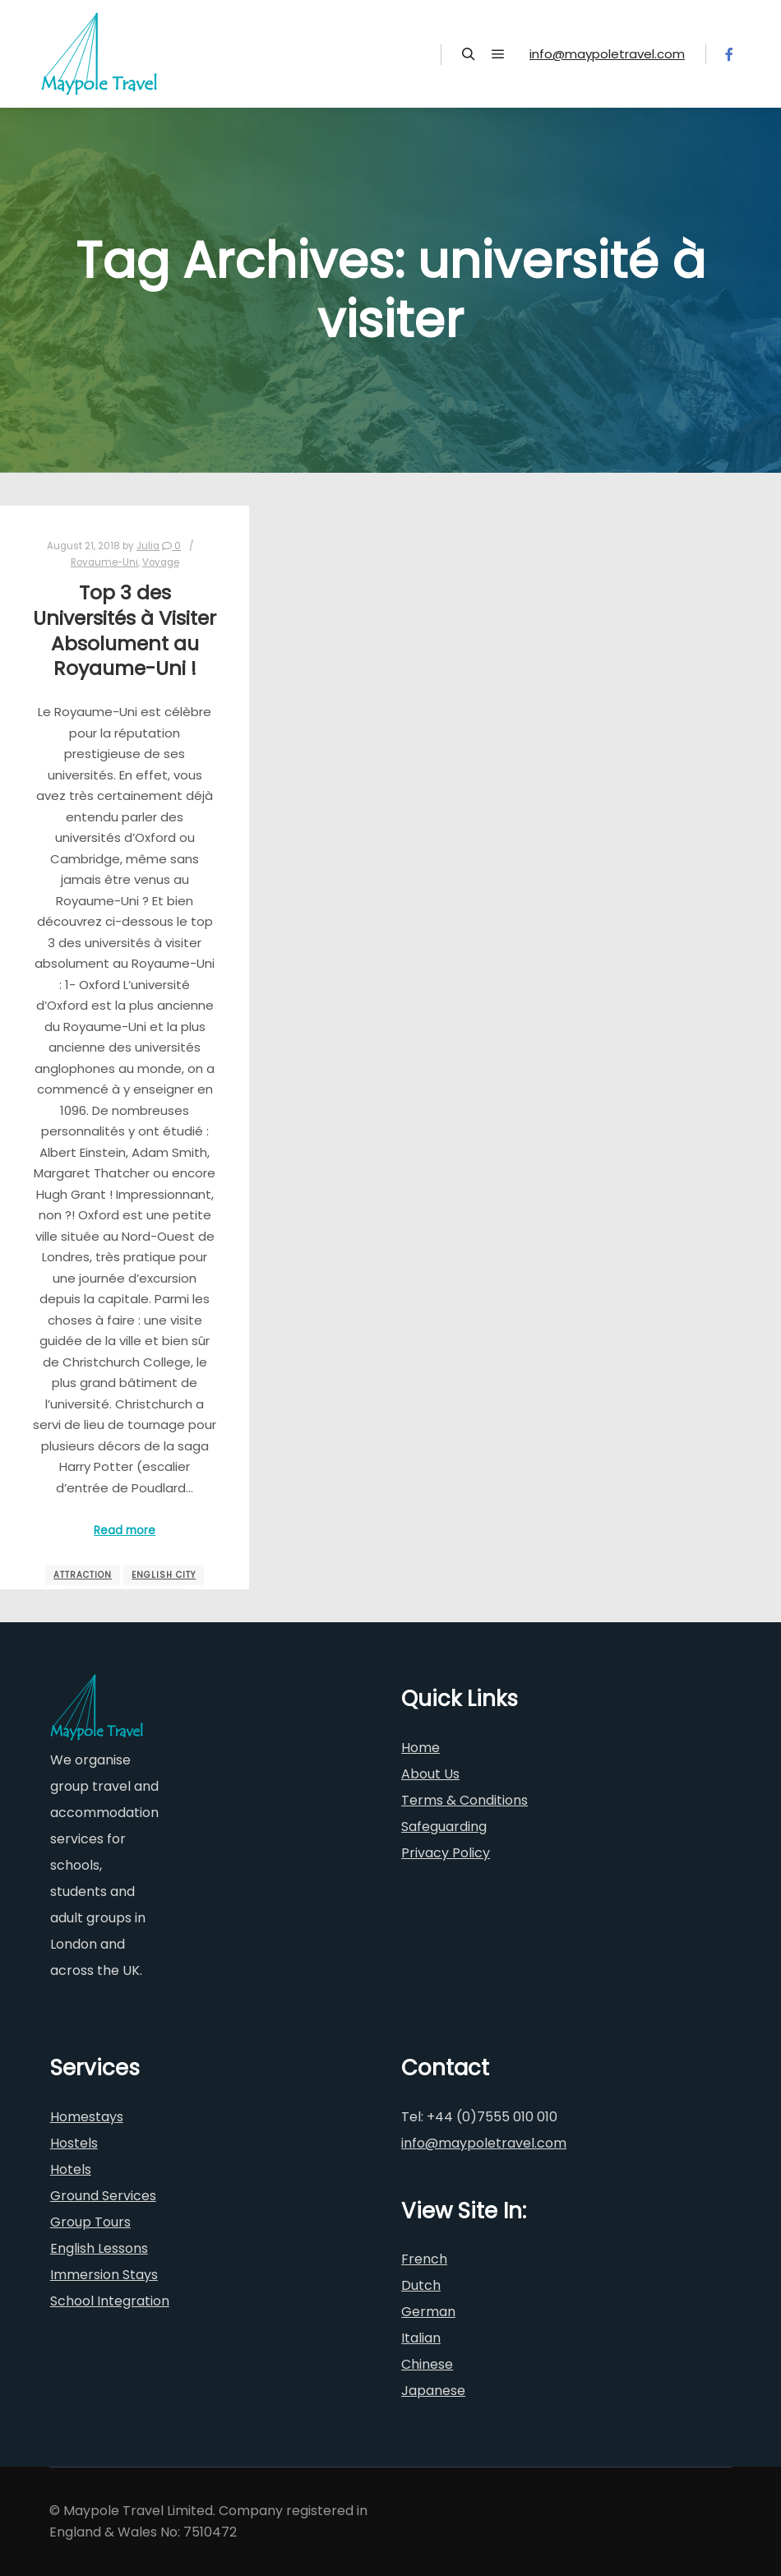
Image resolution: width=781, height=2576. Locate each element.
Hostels (74, 2143)
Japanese (433, 2390)
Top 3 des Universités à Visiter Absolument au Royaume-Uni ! (124, 630)
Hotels (70, 2169)
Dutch (421, 2285)
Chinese (427, 2364)
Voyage (160, 562)
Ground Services (103, 2195)
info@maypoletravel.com (607, 53)
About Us (430, 1773)
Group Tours (90, 2222)
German (428, 2311)
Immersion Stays (104, 2274)
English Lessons (99, 2248)
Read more (124, 1530)
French (424, 2259)
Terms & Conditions (464, 1800)
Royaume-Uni (104, 562)
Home (420, 1747)
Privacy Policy (445, 1852)
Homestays (86, 2116)
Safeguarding (444, 1826)
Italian (421, 2338)
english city (164, 1575)
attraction (82, 1575)
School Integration (109, 2301)
